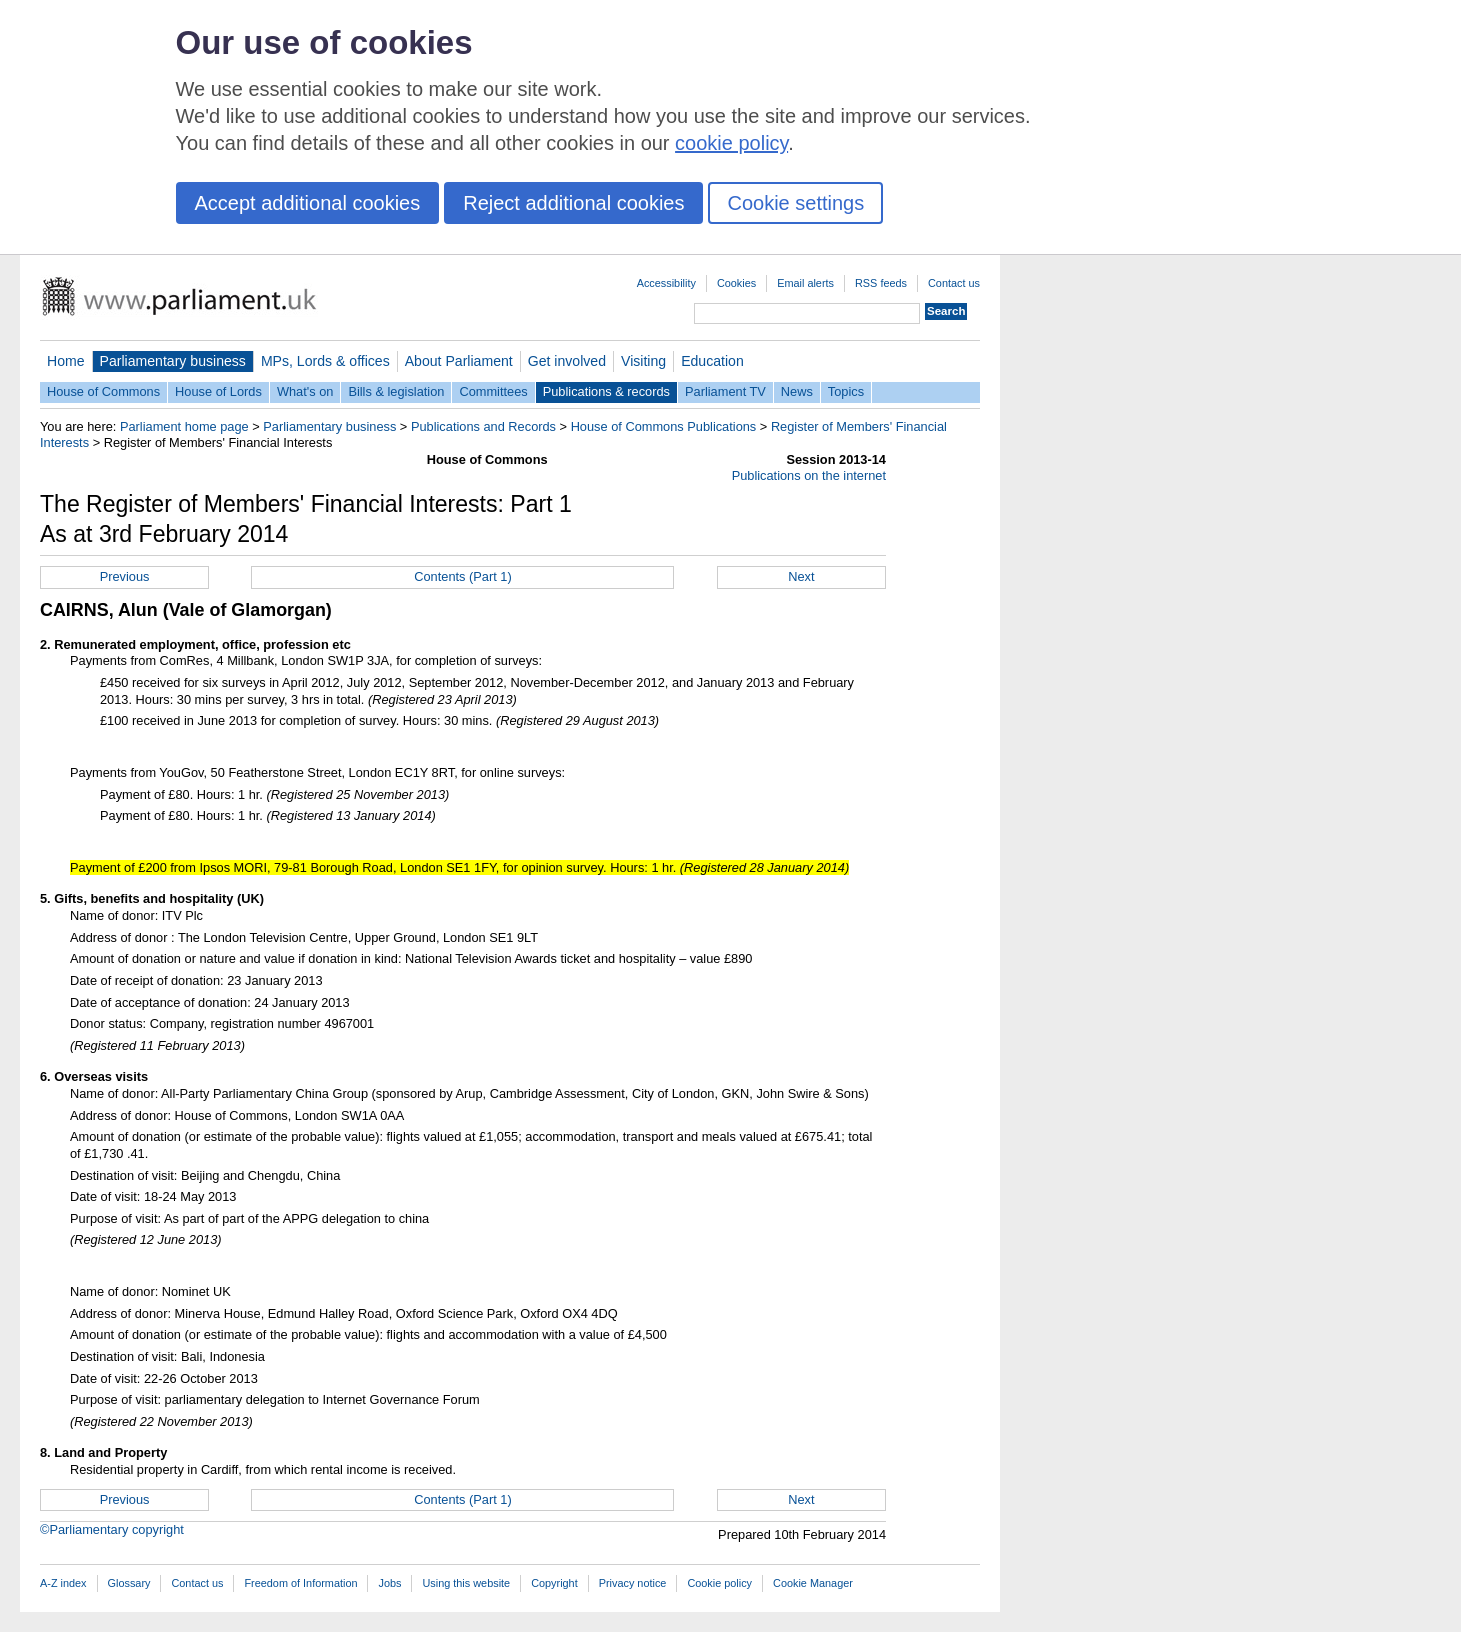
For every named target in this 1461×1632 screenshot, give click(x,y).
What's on (305, 391)
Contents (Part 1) (462, 576)
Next (801, 576)
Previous (125, 576)
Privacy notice (633, 1583)
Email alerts (805, 283)
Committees (493, 391)
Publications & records (606, 391)
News (797, 391)
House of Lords (218, 391)
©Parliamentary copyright (112, 1529)
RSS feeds (881, 283)
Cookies (736, 283)
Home (66, 361)
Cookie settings (795, 203)
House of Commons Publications (664, 426)
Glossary (129, 1583)
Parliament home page (184, 426)
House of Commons (103, 391)
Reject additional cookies (573, 203)
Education (712, 361)
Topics (846, 391)
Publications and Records (483, 426)
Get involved (567, 361)
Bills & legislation (396, 391)
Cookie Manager (813, 1583)
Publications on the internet (809, 475)
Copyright (554, 1583)
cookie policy (731, 143)
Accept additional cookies (308, 203)
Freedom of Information (300, 1583)
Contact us (954, 283)
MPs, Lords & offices (325, 361)
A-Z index (63, 1583)
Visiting (643, 361)
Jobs (389, 1583)
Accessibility (666, 283)
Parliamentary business (173, 361)
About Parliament (459, 361)
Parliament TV (725, 391)
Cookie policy (719, 1583)
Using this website (466, 1583)
